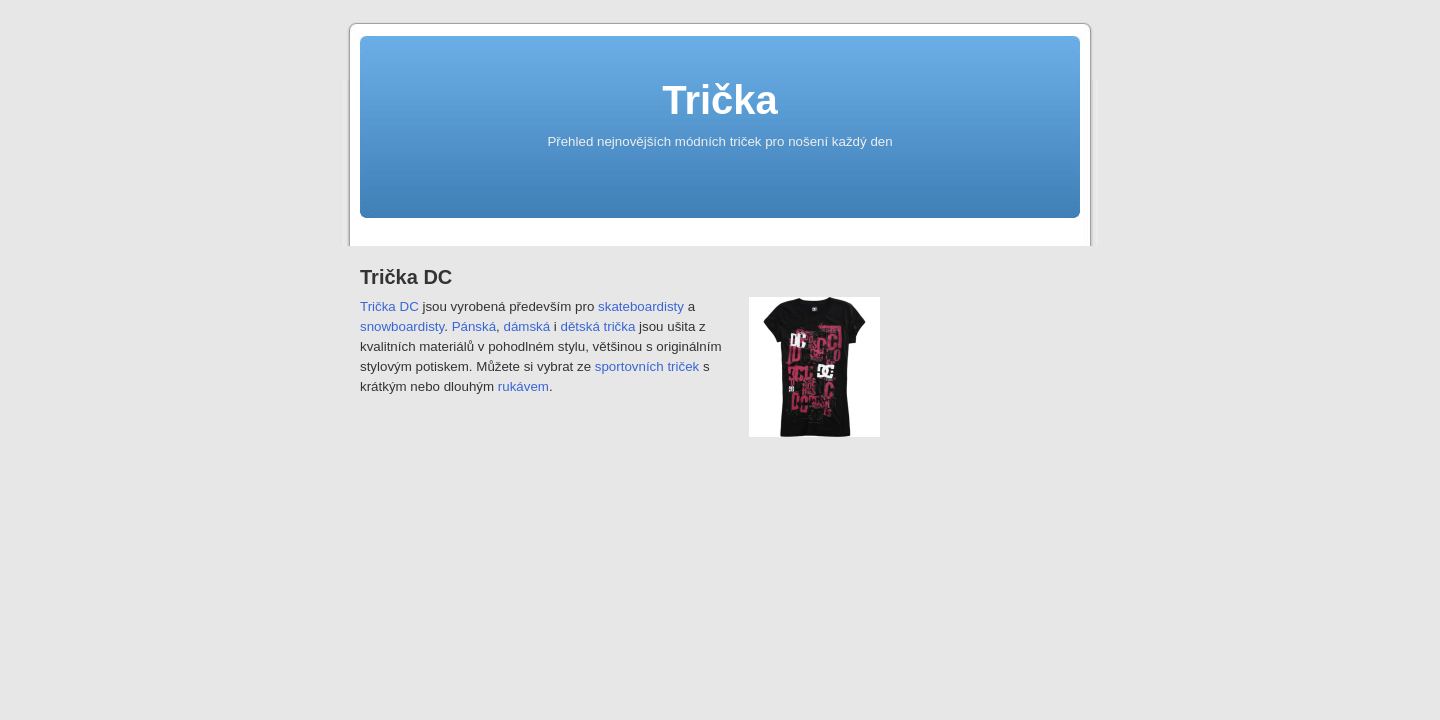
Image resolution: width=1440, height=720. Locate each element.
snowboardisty (402, 326)
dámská (527, 326)
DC (409, 306)
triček (683, 366)
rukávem (523, 386)
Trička (720, 100)
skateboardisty (641, 306)
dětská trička (598, 326)
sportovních (629, 366)
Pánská (474, 326)
